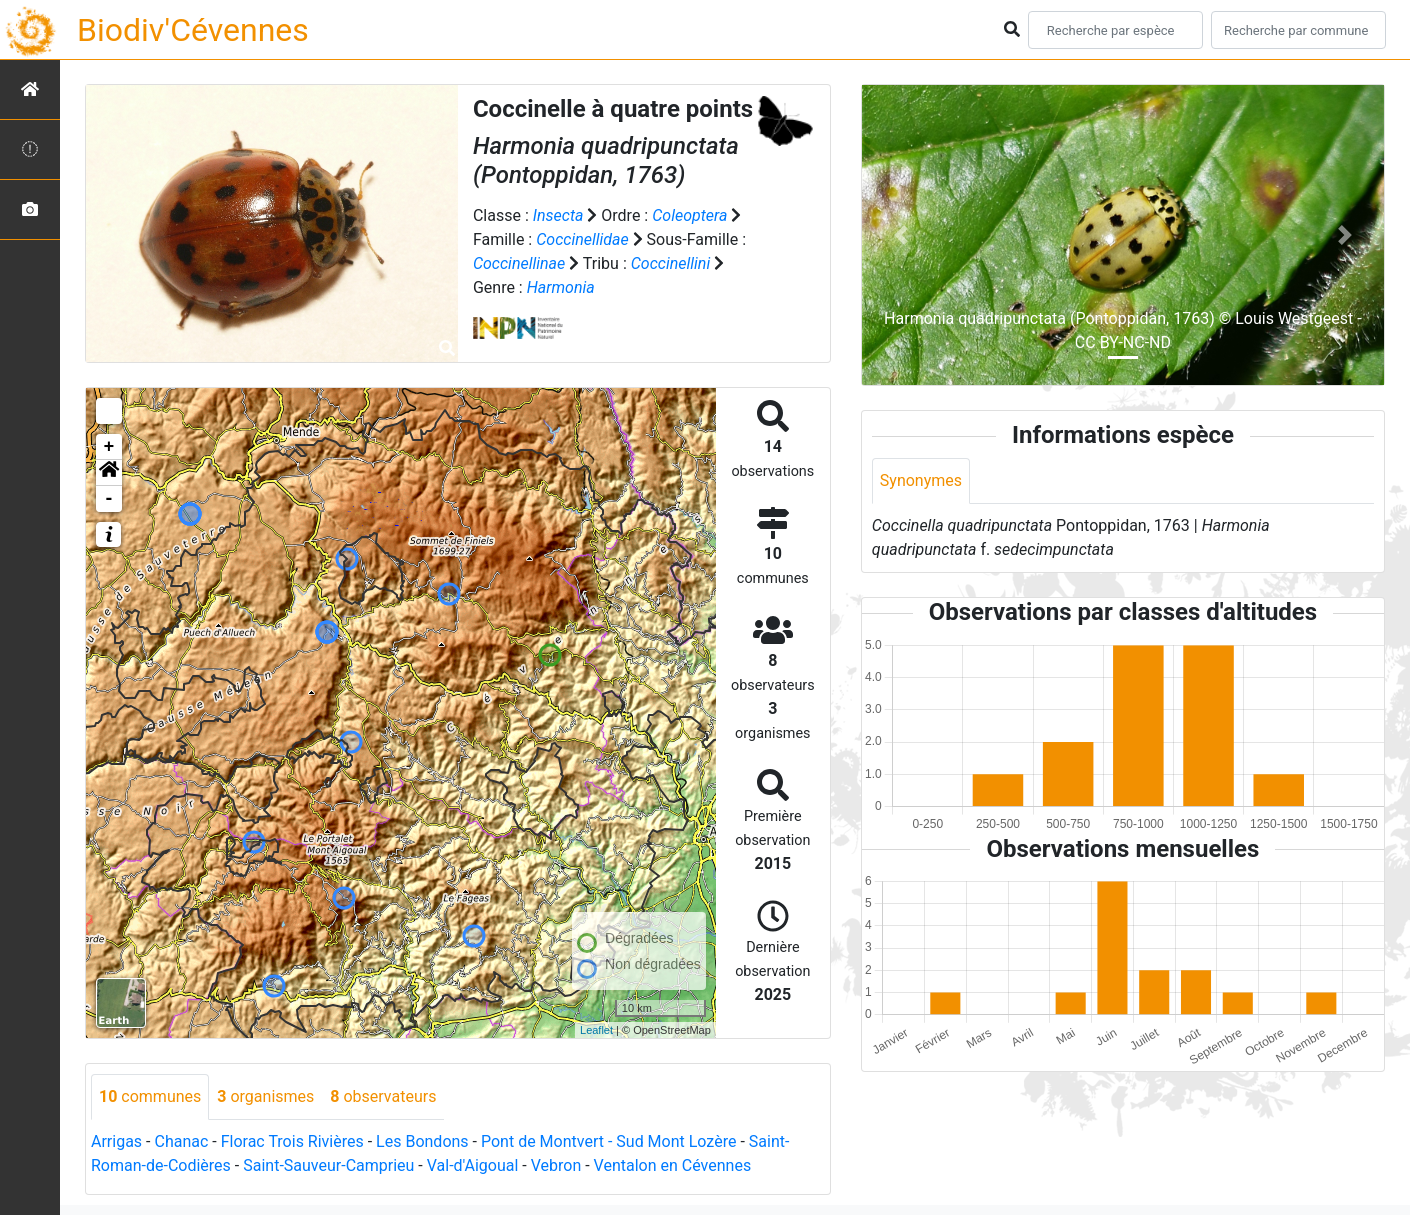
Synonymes (921, 480)
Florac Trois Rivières (292, 1141)
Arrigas (116, 1141)
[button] (109, 473)
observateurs (383, 1096)
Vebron (556, 1165)
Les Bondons (422, 1141)
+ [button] (109, 447)
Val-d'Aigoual (473, 1165)
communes (150, 1096)
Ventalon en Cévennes (673, 1165)
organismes (265, 1096)
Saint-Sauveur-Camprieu (328, 1165)
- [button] (109, 499)
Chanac (181, 1141)
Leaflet (596, 1030)
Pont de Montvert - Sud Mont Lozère (608, 1141)
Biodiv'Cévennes (193, 30)
